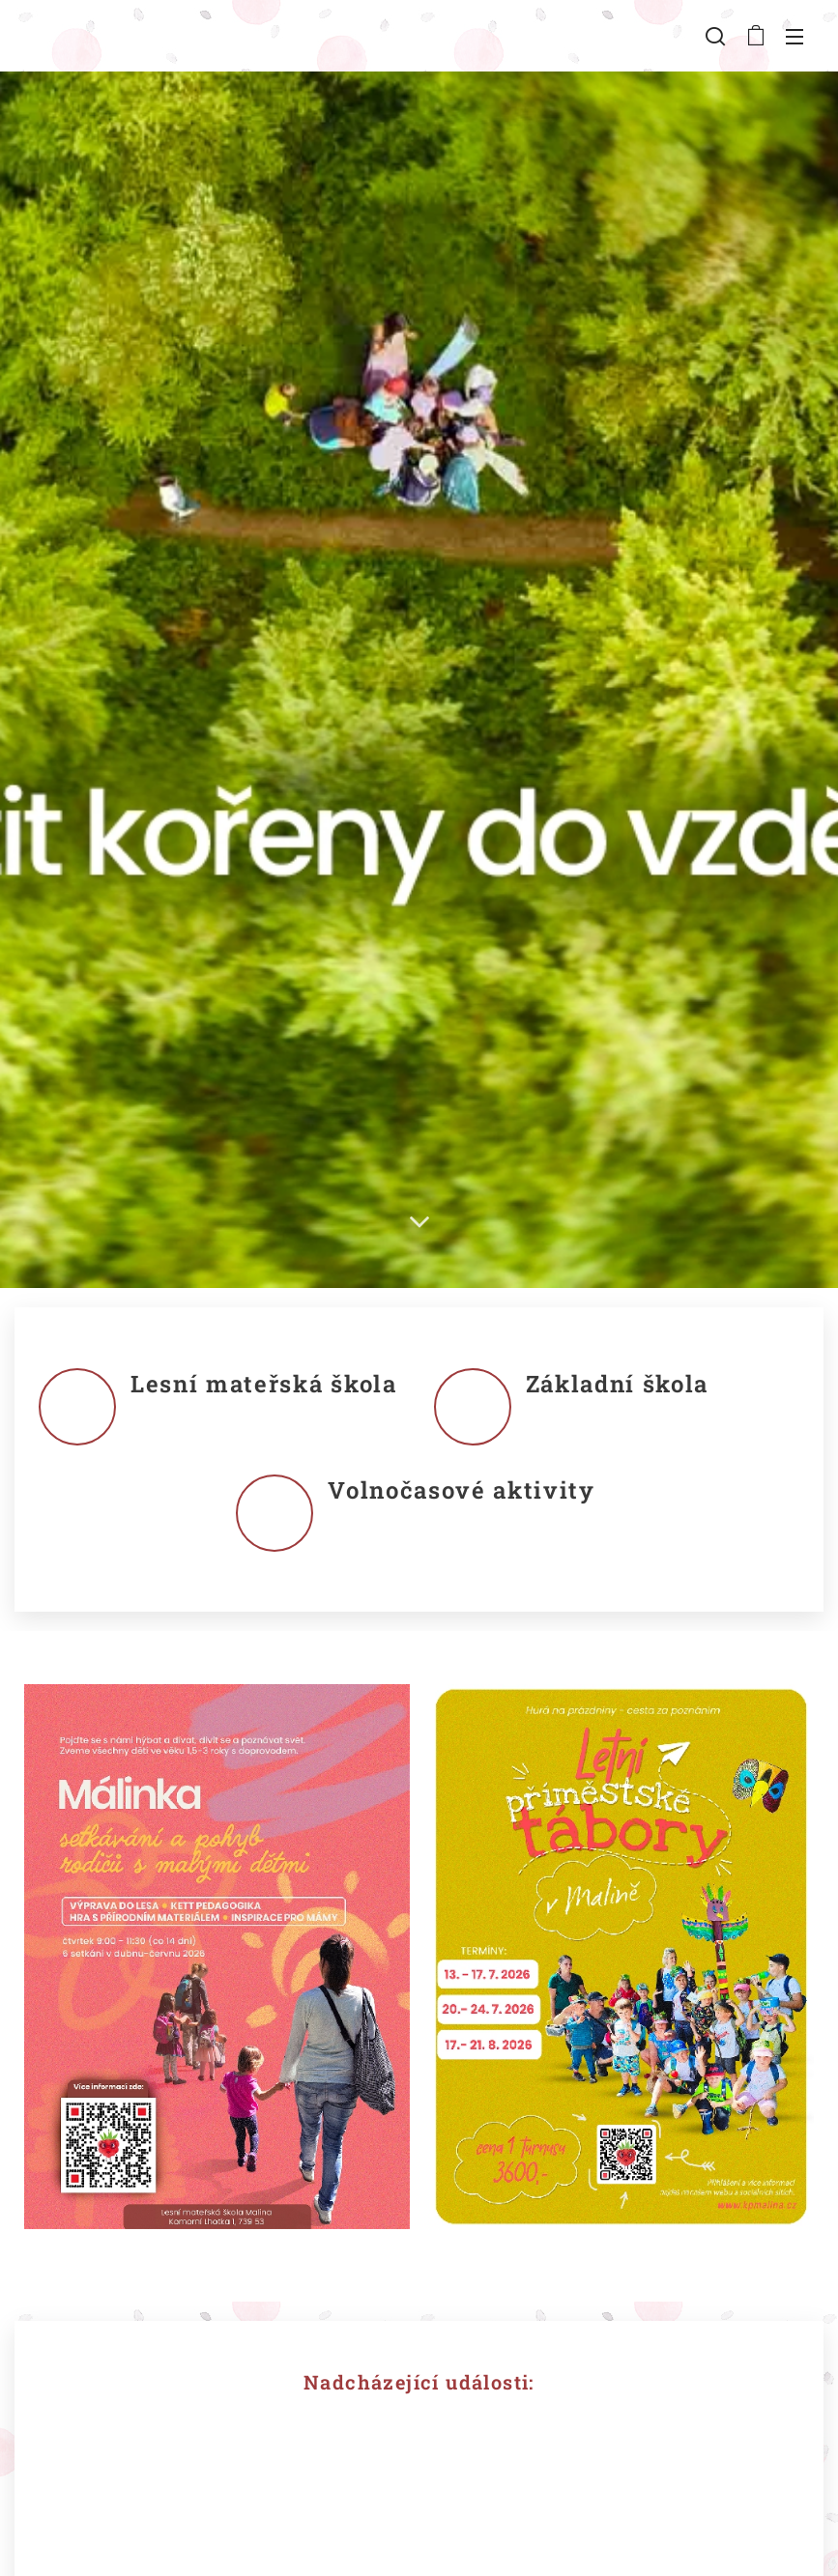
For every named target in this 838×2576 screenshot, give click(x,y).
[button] (715, 36)
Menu (794, 37)
